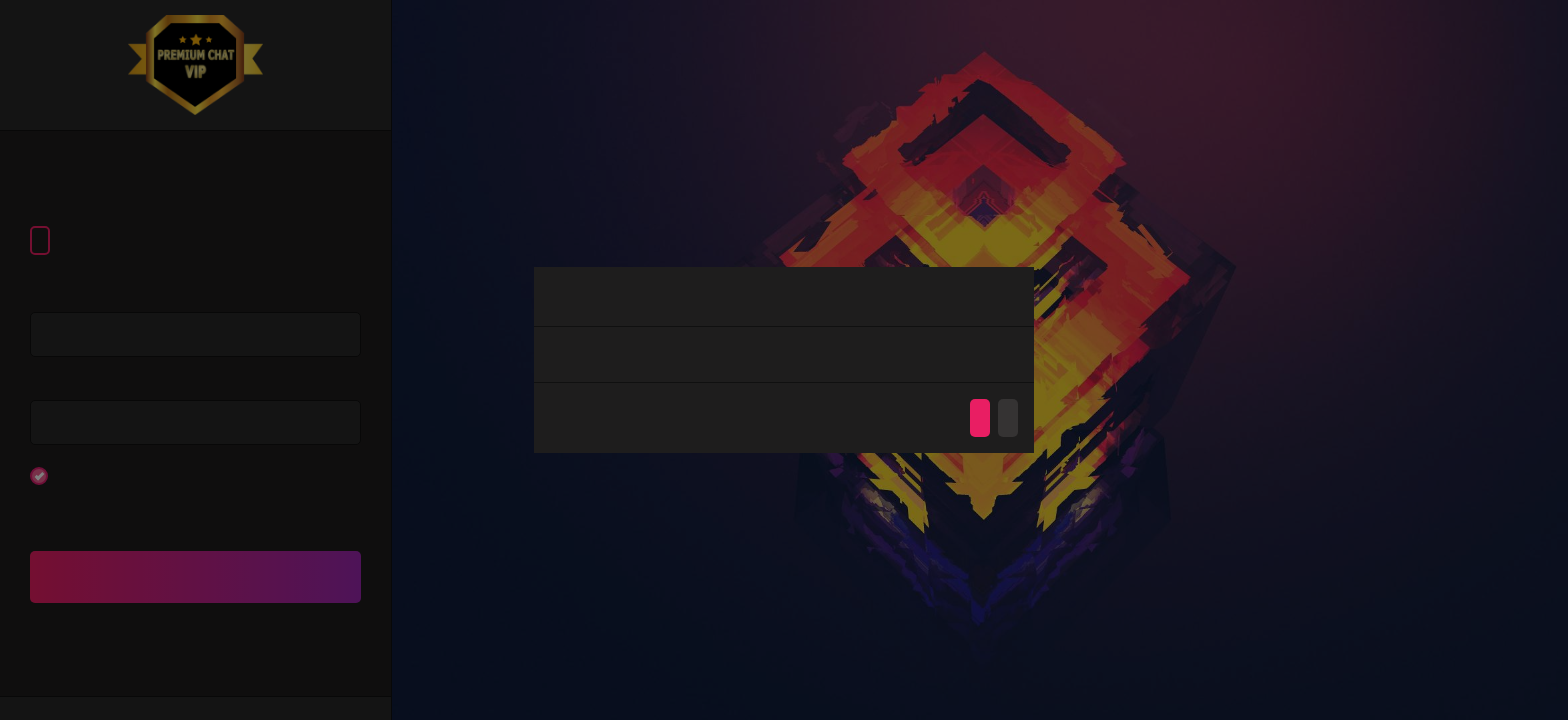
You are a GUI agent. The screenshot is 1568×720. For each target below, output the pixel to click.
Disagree (1008, 418)
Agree (980, 418)
